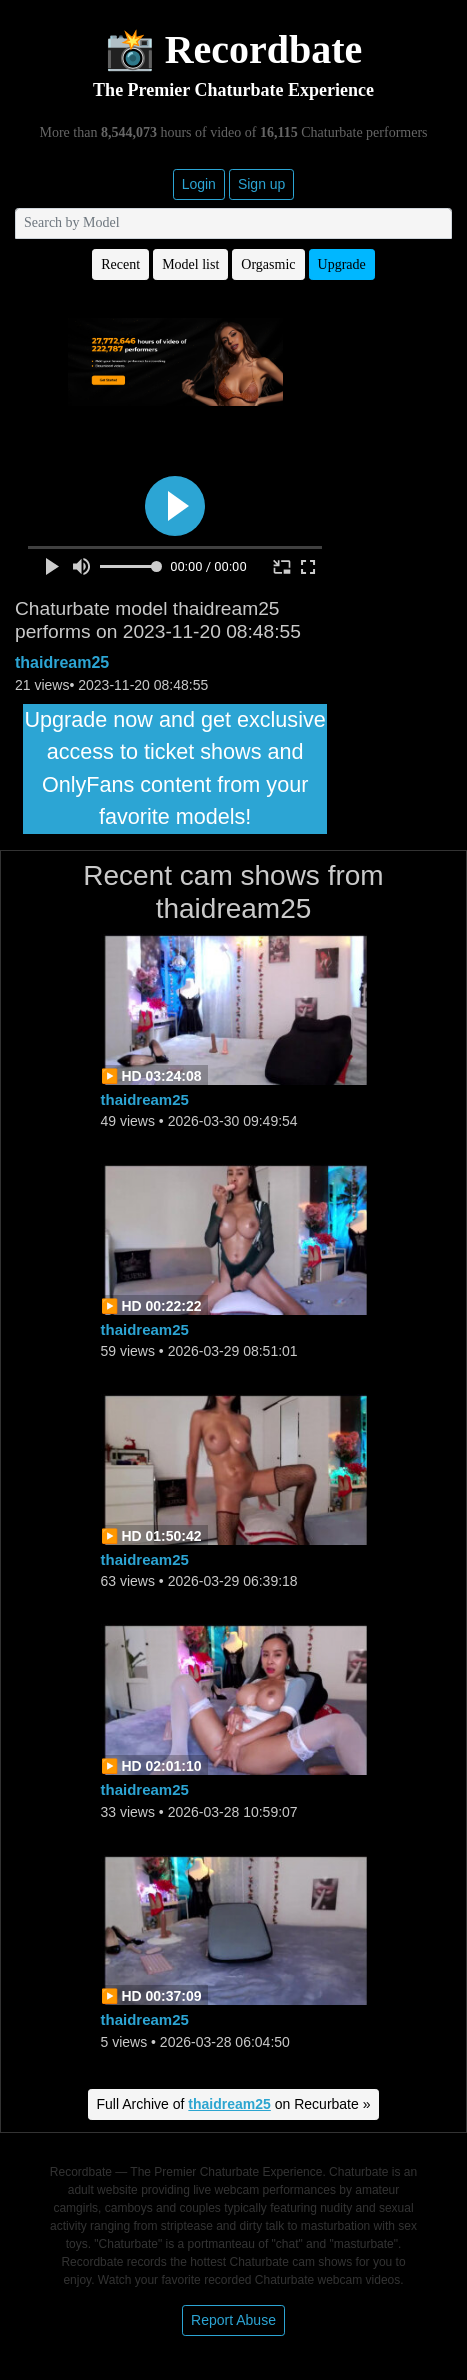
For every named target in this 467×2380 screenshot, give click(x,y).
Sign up (261, 184)
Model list (190, 264)
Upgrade (342, 264)
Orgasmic (268, 264)
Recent (120, 264)
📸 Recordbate (234, 49)
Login (199, 184)
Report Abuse (233, 2320)
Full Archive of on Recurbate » (234, 2104)
